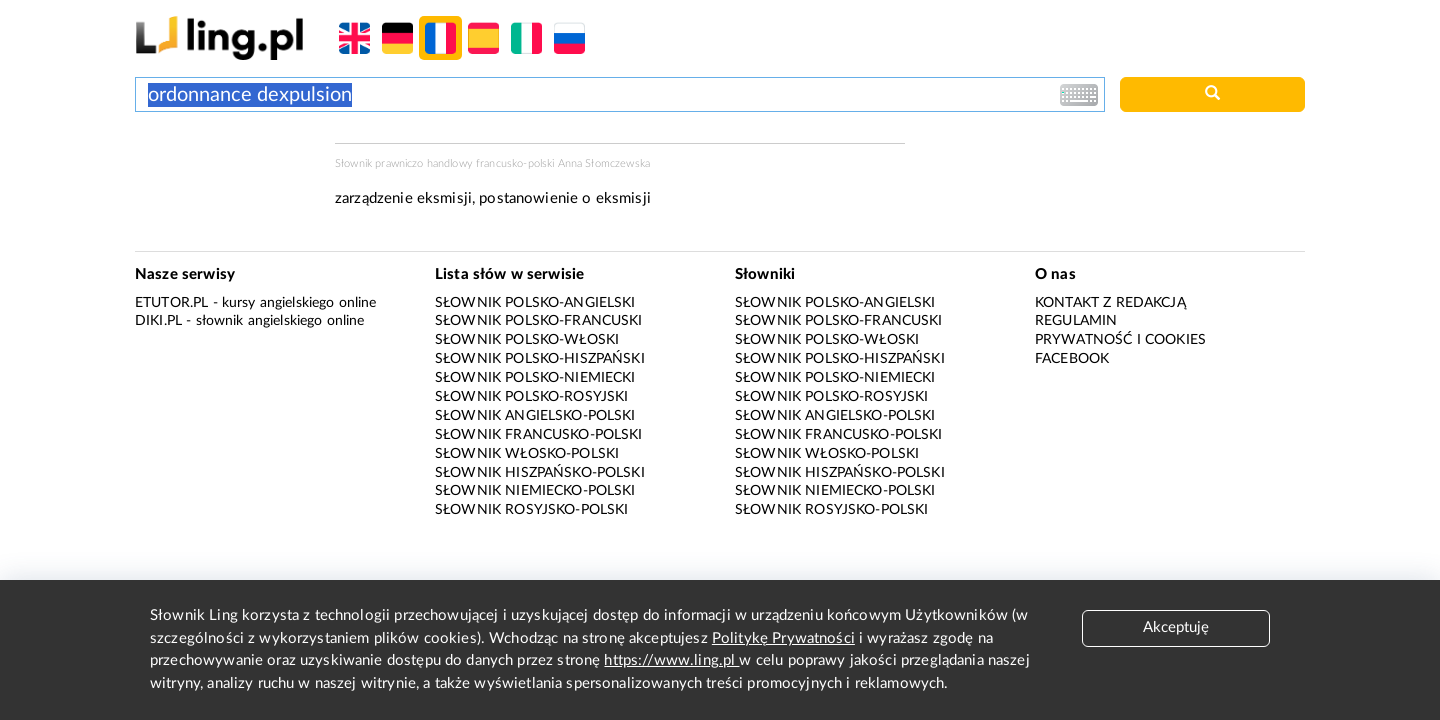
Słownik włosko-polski (527, 454)
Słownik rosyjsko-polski (531, 510)
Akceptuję (1176, 627)
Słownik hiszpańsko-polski (540, 473)
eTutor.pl (171, 303)
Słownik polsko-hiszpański (540, 359)
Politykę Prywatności (783, 638)
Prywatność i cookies (1120, 340)
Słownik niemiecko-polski (535, 491)
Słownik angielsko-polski (535, 416)
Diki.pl (158, 321)
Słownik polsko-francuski (539, 321)
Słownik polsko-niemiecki (535, 378)
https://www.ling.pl (671, 660)
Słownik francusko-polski (539, 435)
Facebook (1072, 359)
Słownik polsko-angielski (535, 303)
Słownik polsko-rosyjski (531, 397)
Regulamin (1076, 321)
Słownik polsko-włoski (527, 340)
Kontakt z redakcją (1110, 303)
